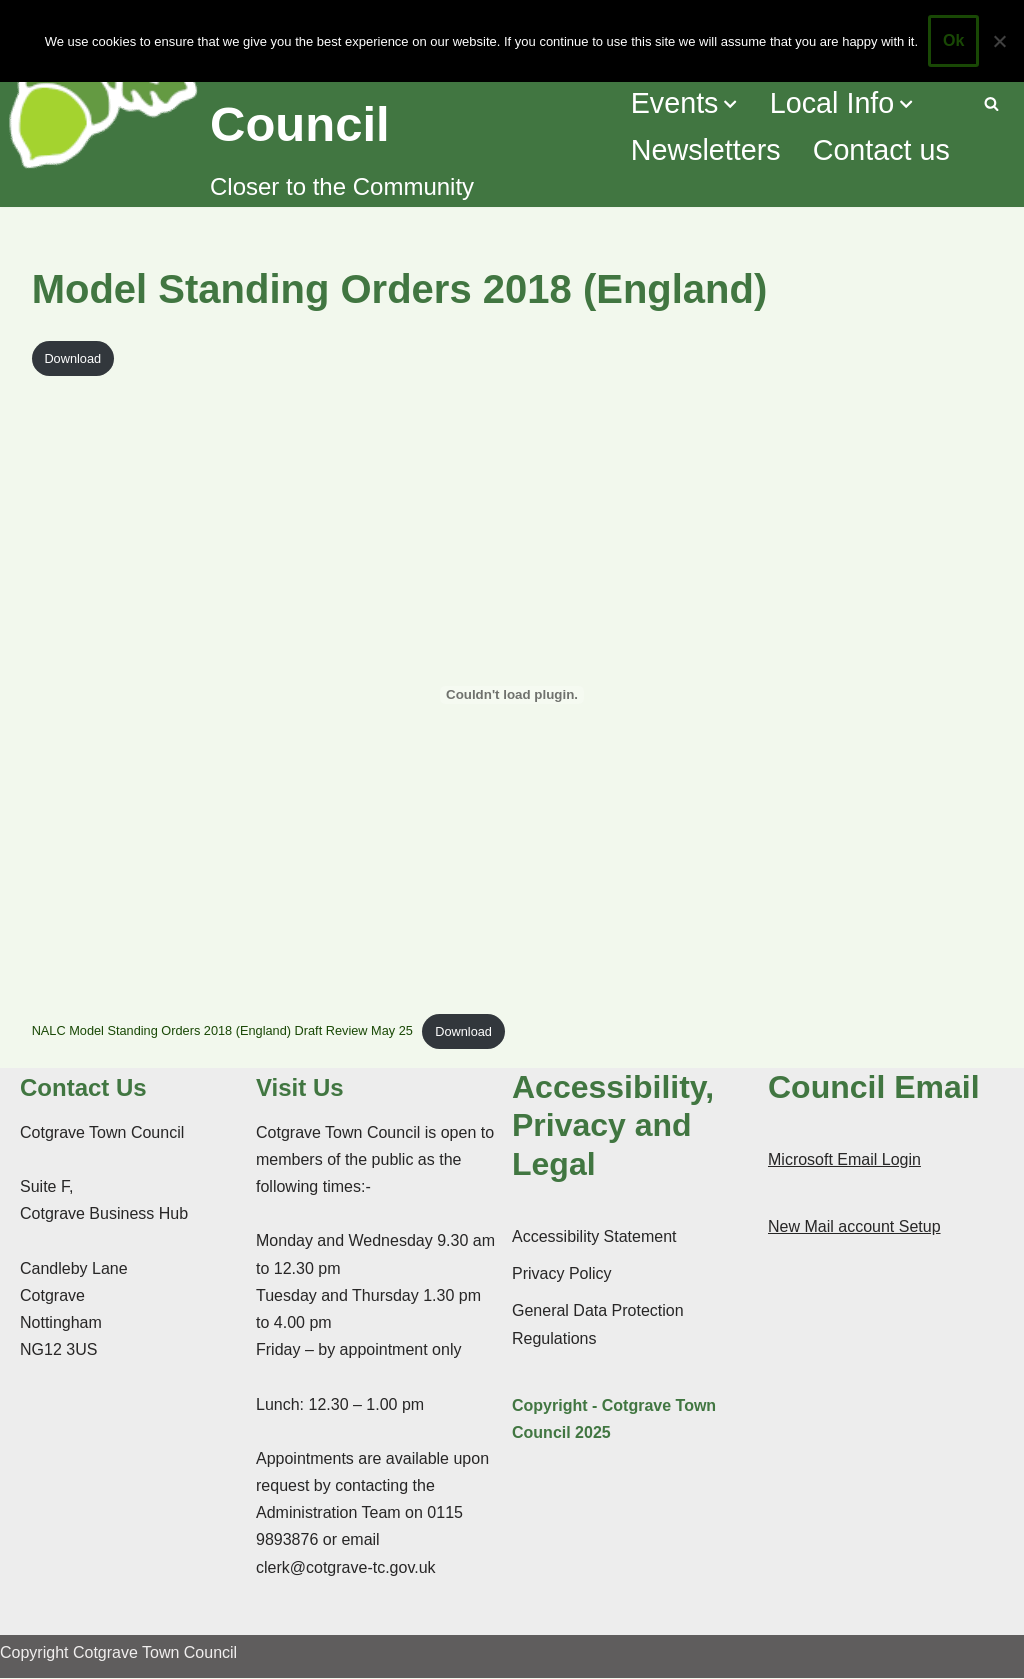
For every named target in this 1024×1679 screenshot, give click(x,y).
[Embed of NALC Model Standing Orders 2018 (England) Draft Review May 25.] (512, 695)
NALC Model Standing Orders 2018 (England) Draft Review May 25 (223, 1031)
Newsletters (705, 151)
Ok (953, 40)
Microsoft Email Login (844, 1160)
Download (72, 358)
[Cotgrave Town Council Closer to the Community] (305, 103)
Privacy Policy (562, 1274)
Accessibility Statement (594, 1237)
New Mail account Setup (854, 1227)
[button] (731, 104)
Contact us (882, 151)
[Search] (991, 103)
